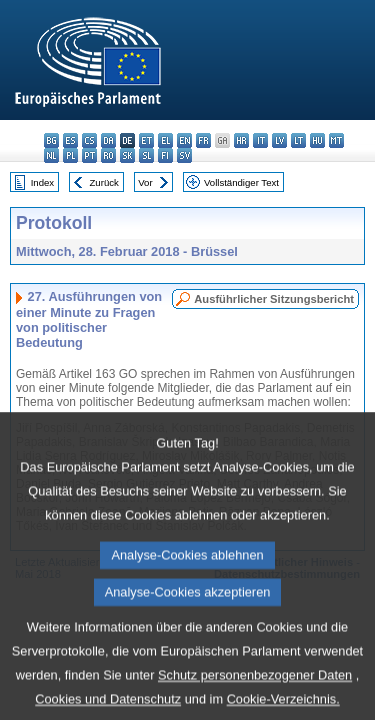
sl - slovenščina (146, 155)
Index (42, 182)
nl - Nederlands (51, 155)
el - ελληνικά (165, 140)
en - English (184, 140)
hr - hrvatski (241, 140)
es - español (70, 140)
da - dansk (108, 140)
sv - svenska (184, 155)
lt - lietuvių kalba (298, 140)
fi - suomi (165, 155)
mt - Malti (336, 140)
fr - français (203, 140)
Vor (145, 182)
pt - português (89, 155)
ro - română (108, 155)
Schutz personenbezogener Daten (255, 701)
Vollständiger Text (241, 182)
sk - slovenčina (127, 155)
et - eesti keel (146, 140)
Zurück (104, 182)
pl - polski (70, 155)
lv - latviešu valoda (279, 140)
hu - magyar (317, 140)
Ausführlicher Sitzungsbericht (274, 299)
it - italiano (260, 140)
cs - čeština (89, 140)
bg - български (51, 140)
